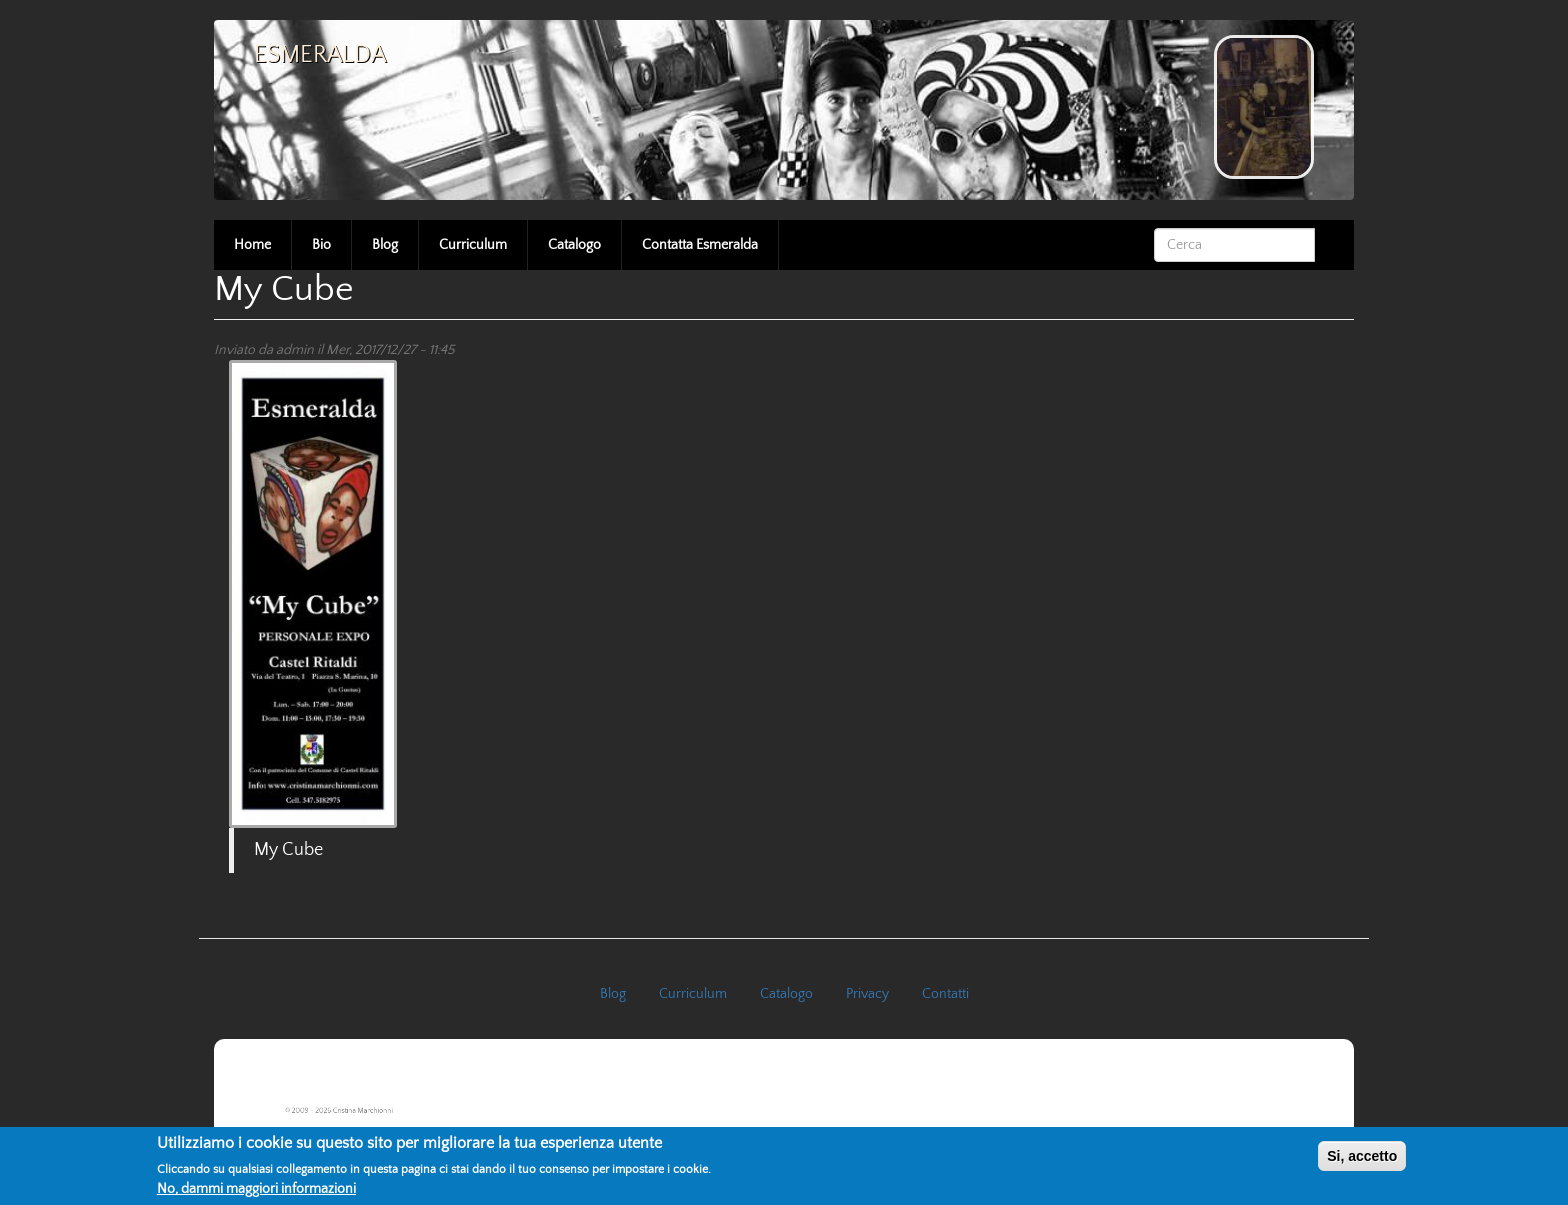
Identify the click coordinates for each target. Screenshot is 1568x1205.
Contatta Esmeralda (700, 245)
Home (252, 245)
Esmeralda (320, 55)
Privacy (867, 994)
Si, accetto (1362, 1156)
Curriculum (473, 245)
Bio (321, 245)
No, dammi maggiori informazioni (256, 1189)
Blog (385, 245)
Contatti (945, 994)
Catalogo (574, 245)
